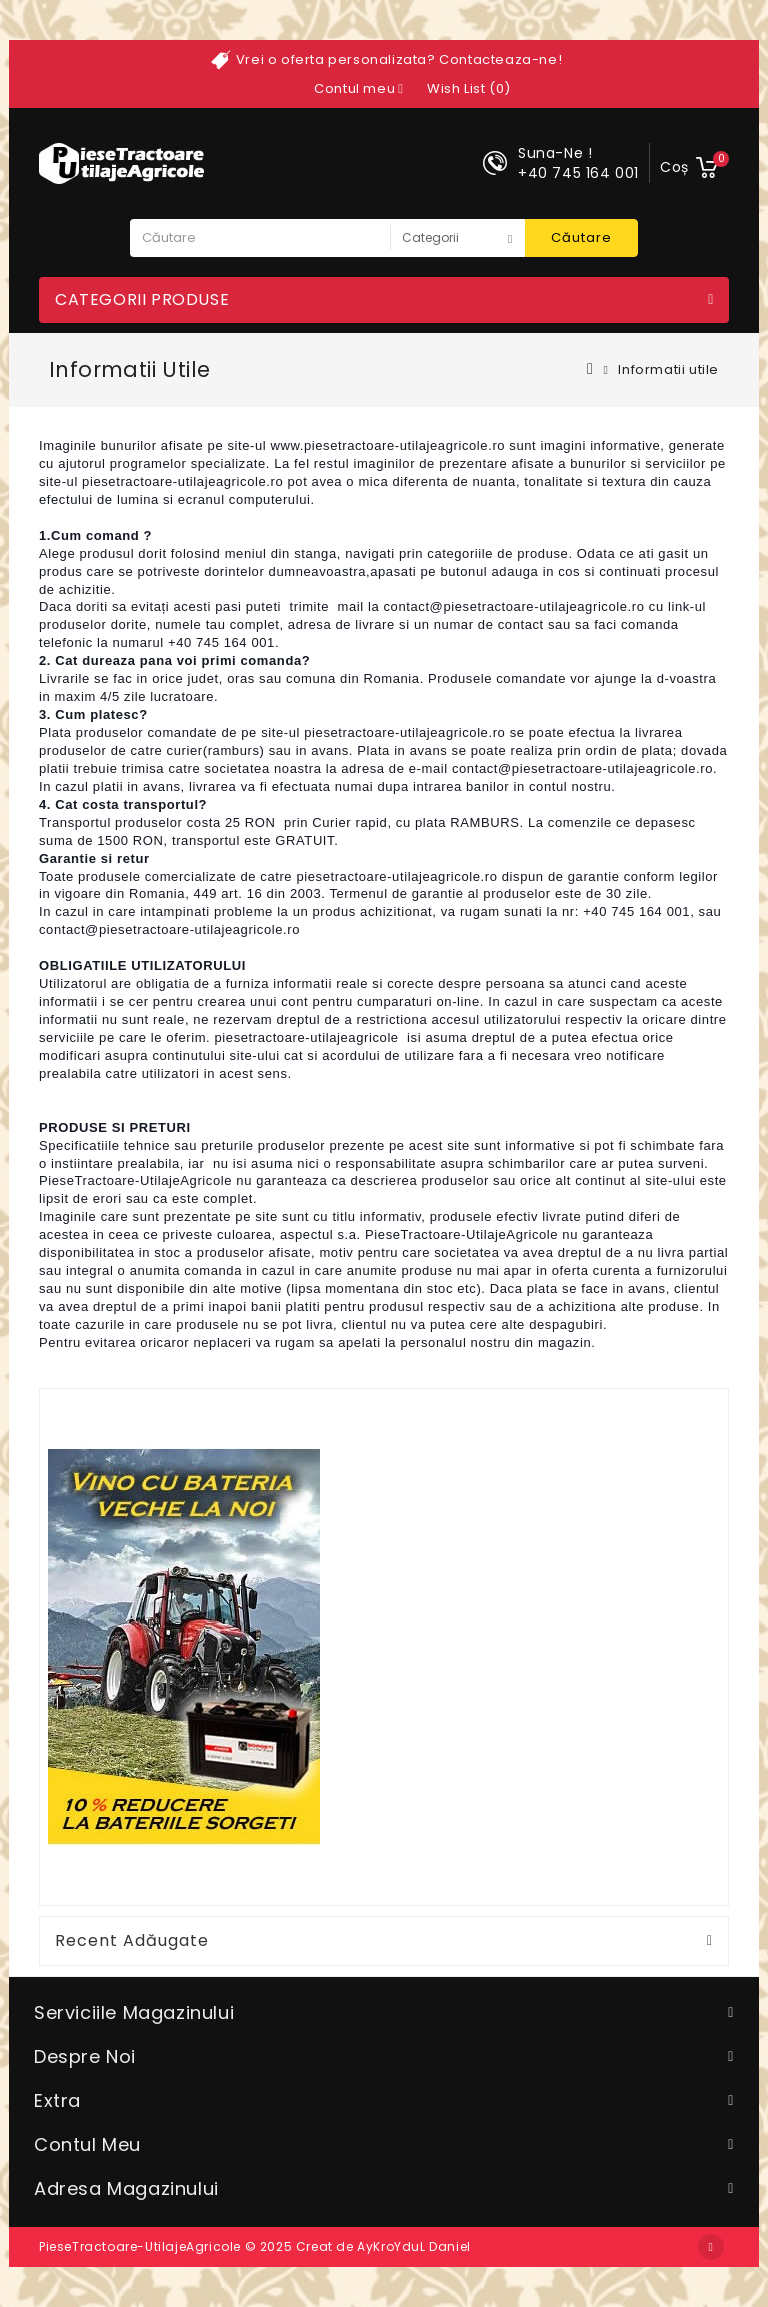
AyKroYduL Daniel (414, 2246)
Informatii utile (668, 369)
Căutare (581, 237)
